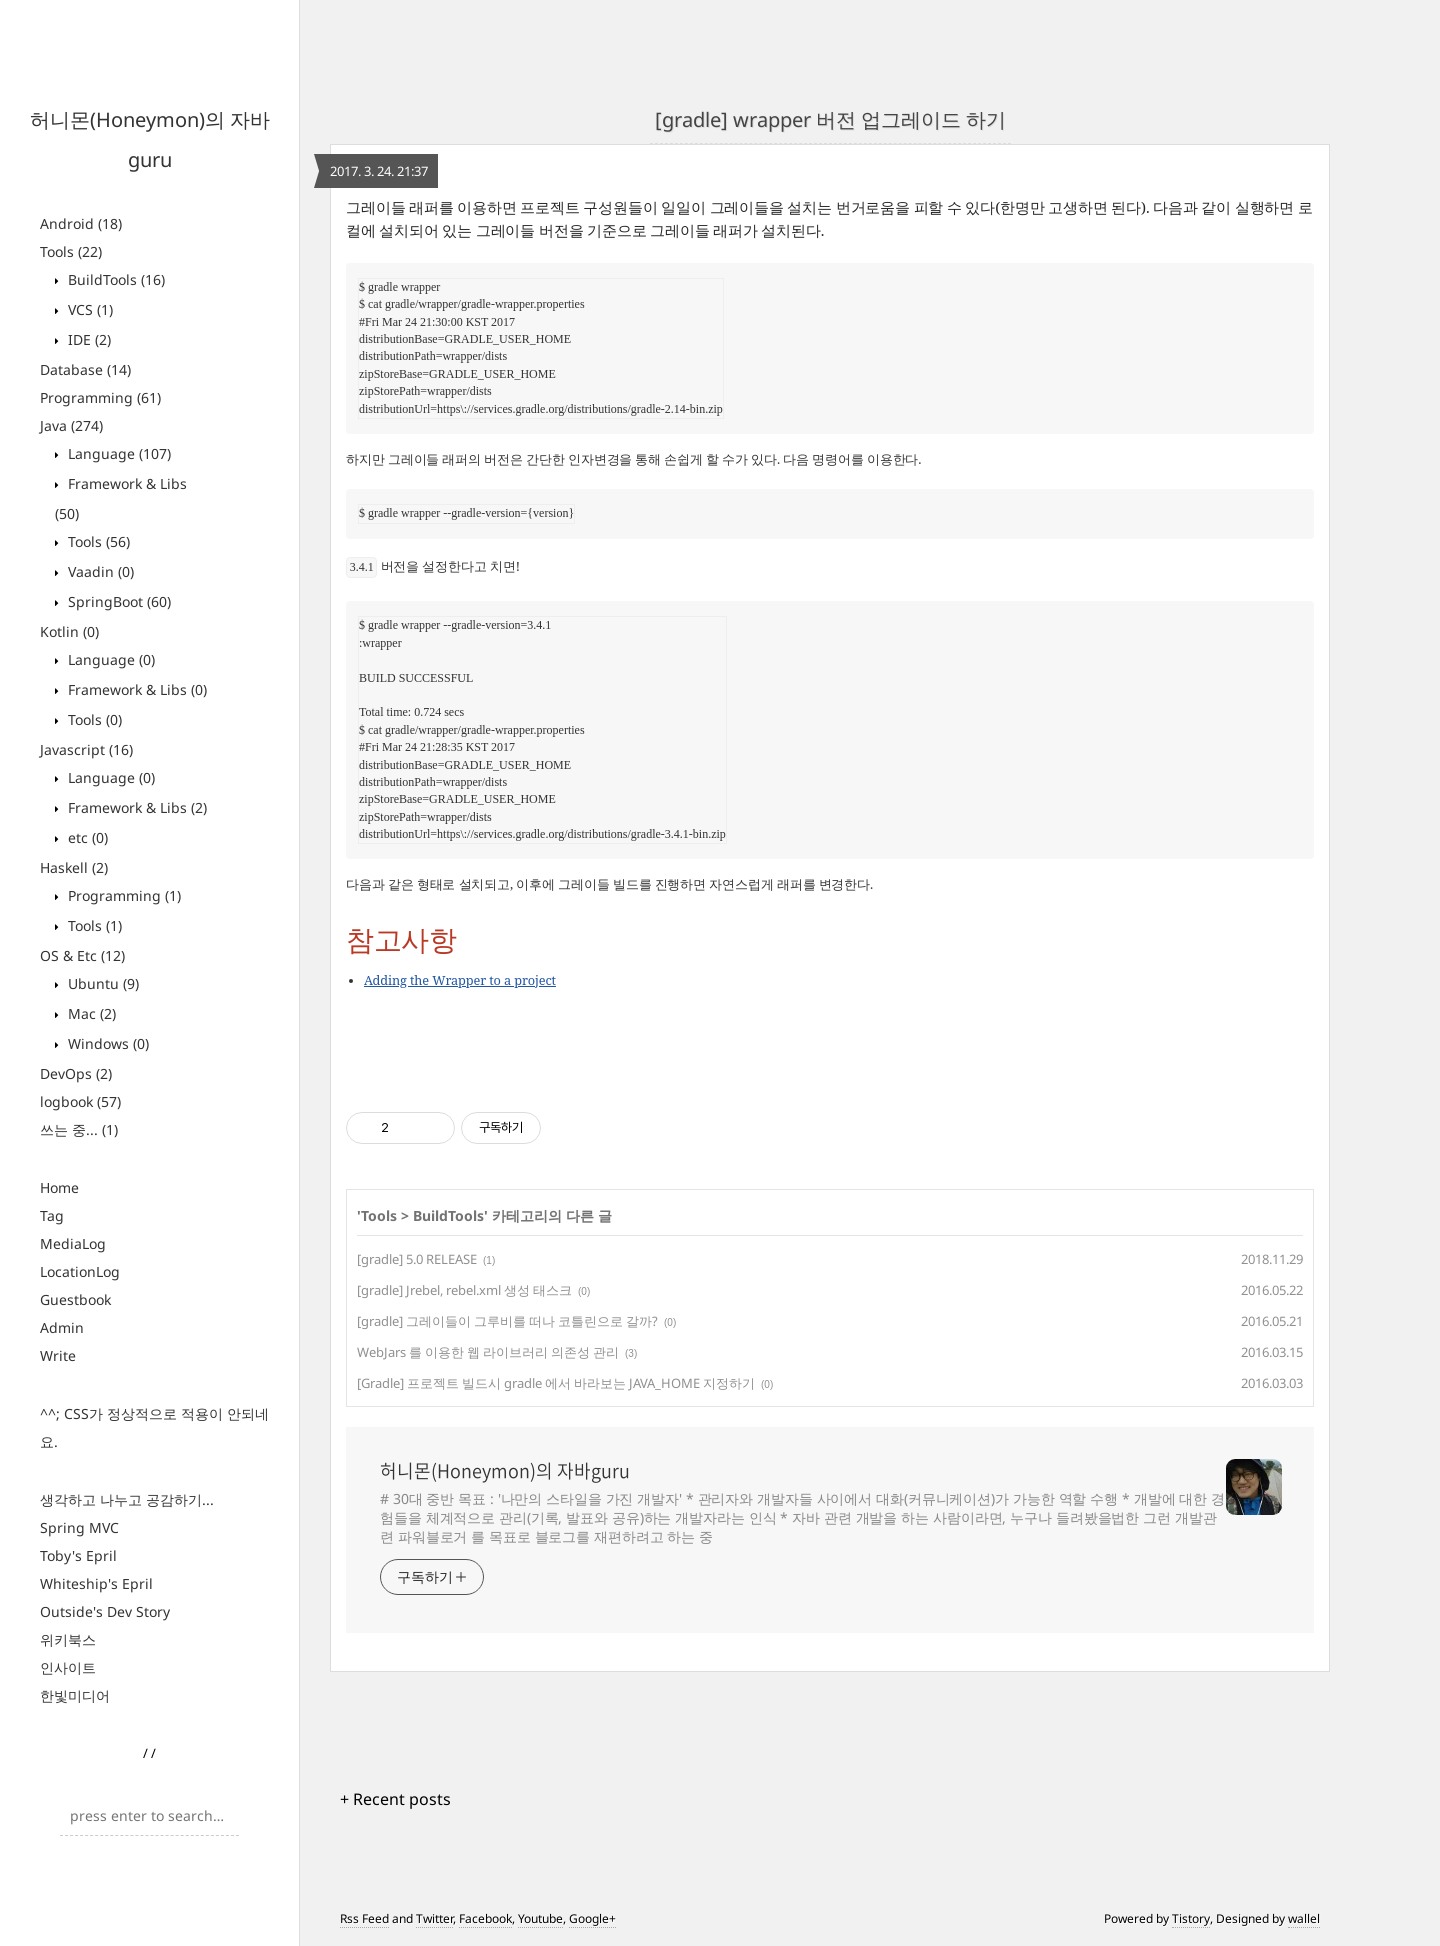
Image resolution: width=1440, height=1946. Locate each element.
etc (86, 837)
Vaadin (99, 571)
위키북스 (68, 1639)
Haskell (74, 867)
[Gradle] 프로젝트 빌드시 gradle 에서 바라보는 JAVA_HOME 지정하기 (556, 1383)
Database (85, 369)
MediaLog (73, 1243)
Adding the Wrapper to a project (460, 980)
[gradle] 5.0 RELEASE (417, 1259)
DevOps (76, 1073)
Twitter (434, 1918)
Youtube (540, 1918)
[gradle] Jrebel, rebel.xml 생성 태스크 (464, 1290)
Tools (71, 251)
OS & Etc (82, 955)
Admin (62, 1327)
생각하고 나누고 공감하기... (127, 1499)
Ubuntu (101, 983)
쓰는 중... (79, 1129)
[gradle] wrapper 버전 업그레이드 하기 (830, 119)
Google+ (592, 1918)
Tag (52, 1215)
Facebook (485, 1918)
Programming (100, 397)
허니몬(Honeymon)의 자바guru (505, 1471)
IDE (87, 339)
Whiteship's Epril (96, 1583)
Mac (90, 1013)
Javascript (86, 749)
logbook (80, 1101)
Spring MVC (79, 1527)
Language (117, 453)
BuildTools (114, 279)
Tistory (1191, 1918)
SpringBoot (117, 601)
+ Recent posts (395, 1799)
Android (81, 223)
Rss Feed (364, 1918)
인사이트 (68, 1667)
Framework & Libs (135, 689)
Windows (106, 1043)
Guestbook (75, 1299)
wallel (1304, 1918)
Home (59, 1187)
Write (58, 1355)
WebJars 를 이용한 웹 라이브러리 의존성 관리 (488, 1352)
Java (71, 425)
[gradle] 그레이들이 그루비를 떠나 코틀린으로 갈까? (507, 1321)
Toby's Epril (78, 1555)
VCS (88, 309)
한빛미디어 (75, 1695)
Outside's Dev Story (105, 1611)
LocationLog (80, 1271)
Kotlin (69, 631)
